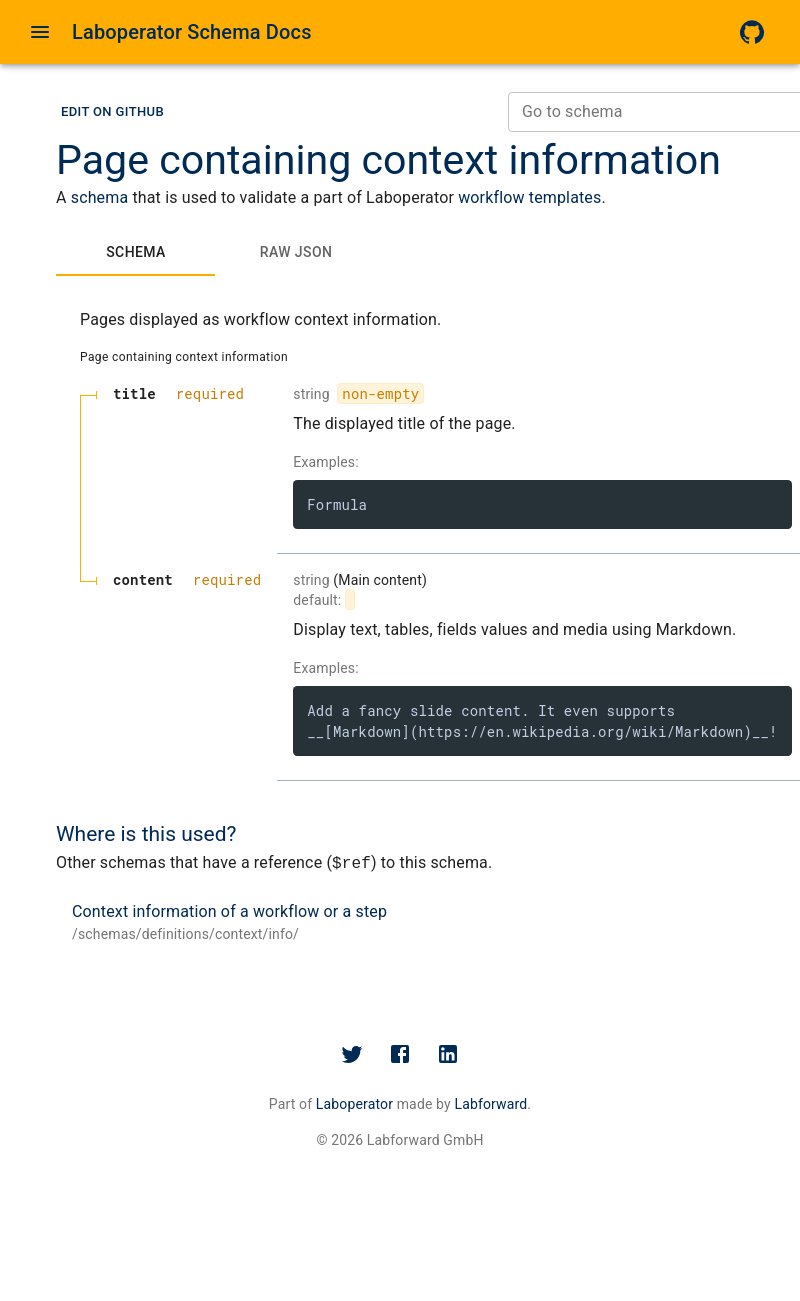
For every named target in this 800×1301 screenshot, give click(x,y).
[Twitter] (352, 1054)
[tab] (136, 252)
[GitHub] (752, 32)
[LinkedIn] (448, 1054)
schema (100, 197)
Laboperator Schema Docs (192, 32)
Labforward (490, 1104)
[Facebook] (400, 1054)
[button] (112, 112)
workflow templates (529, 197)
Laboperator (354, 1104)
